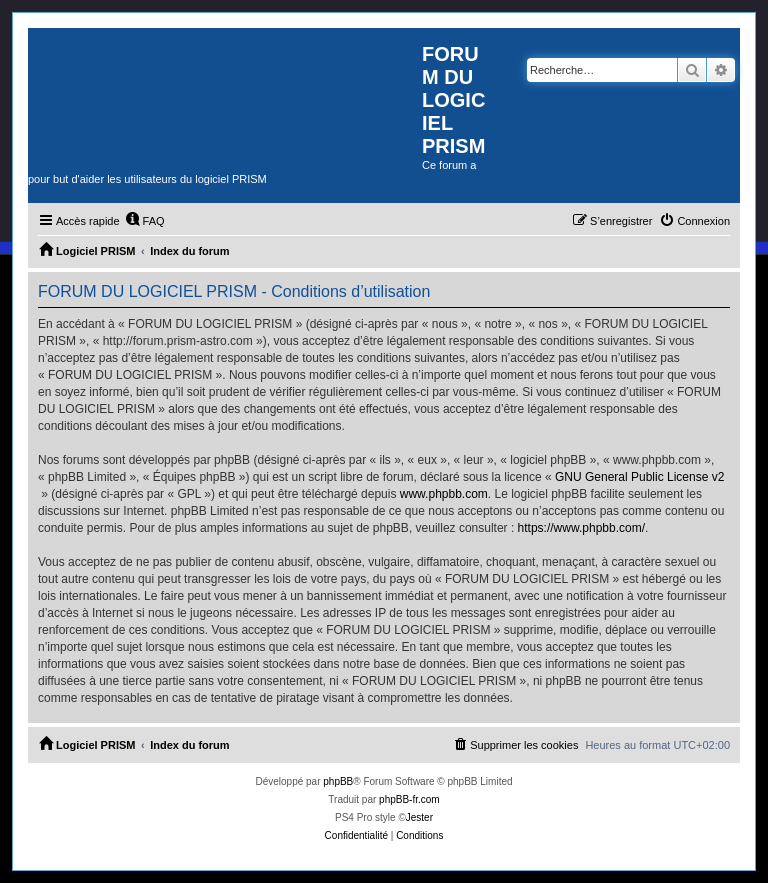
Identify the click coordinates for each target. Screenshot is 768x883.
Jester (419, 817)
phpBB (338, 781)
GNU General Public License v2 (639, 477)
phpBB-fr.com (409, 799)
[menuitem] (145, 221)
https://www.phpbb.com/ (581, 528)
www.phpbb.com (444, 494)
